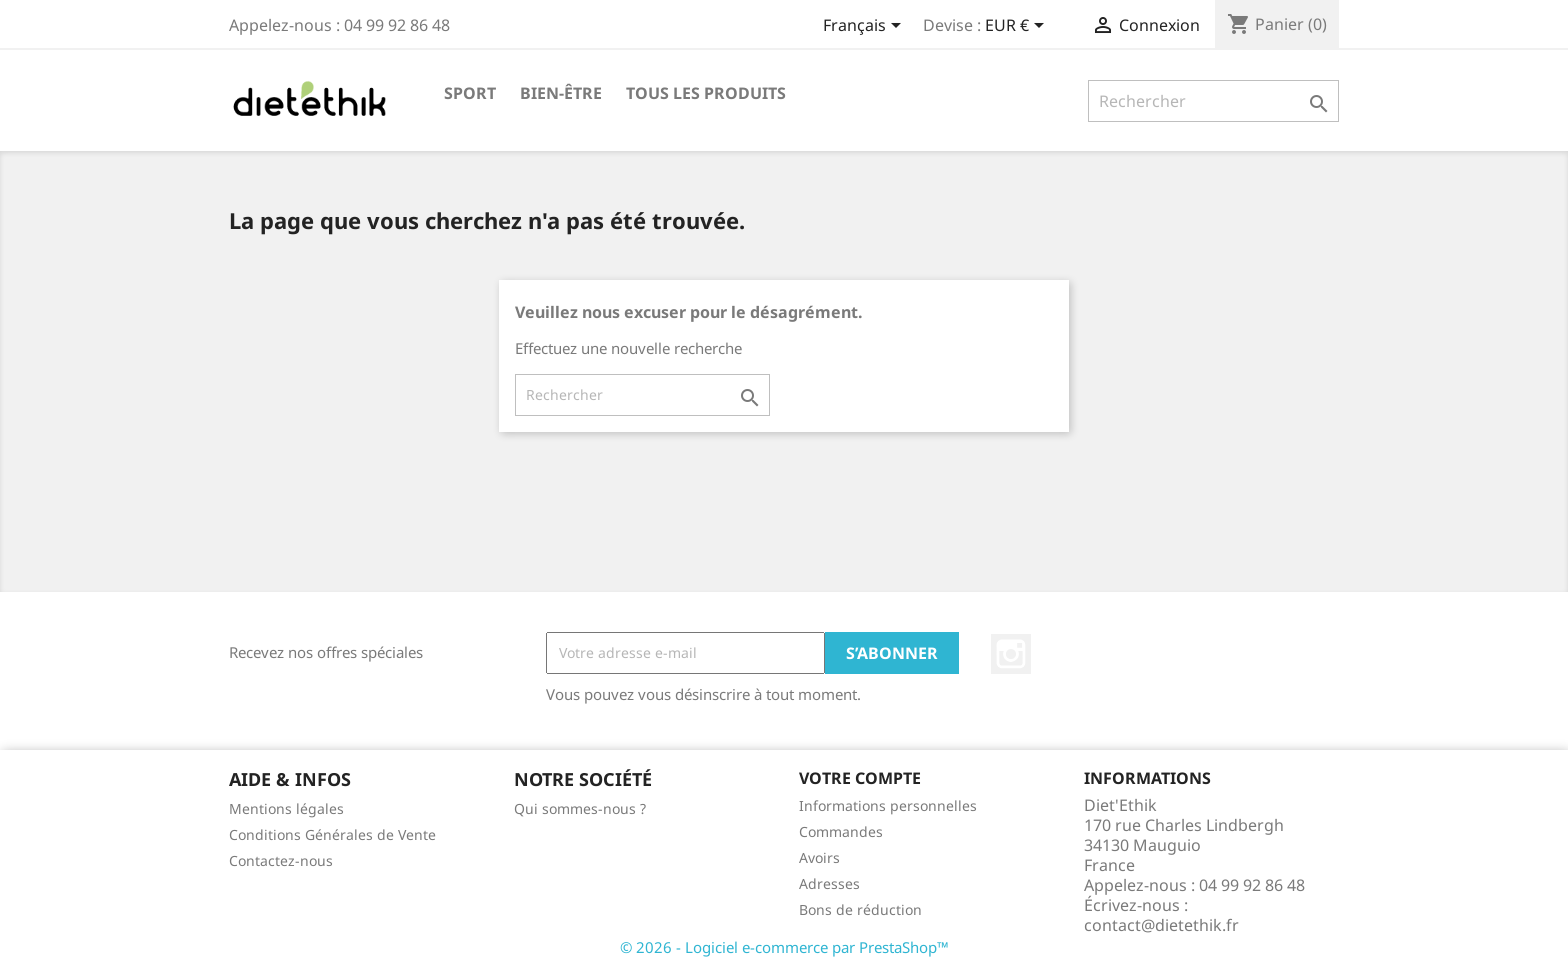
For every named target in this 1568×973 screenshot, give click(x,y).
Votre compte (860, 778)
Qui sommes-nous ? (580, 808)
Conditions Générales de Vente (332, 834)
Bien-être (561, 93)
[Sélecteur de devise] (1018, 27)
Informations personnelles (888, 805)
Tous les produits (706, 93)
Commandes (841, 831)
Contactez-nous (281, 860)
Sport (470, 93)
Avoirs (819, 857)
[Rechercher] (1213, 101)
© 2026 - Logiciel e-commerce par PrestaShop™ (784, 947)
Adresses (829, 883)
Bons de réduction (860, 909)
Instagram (1011, 654)
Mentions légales (286, 808)
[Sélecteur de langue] (865, 27)
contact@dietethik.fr (1161, 925)
